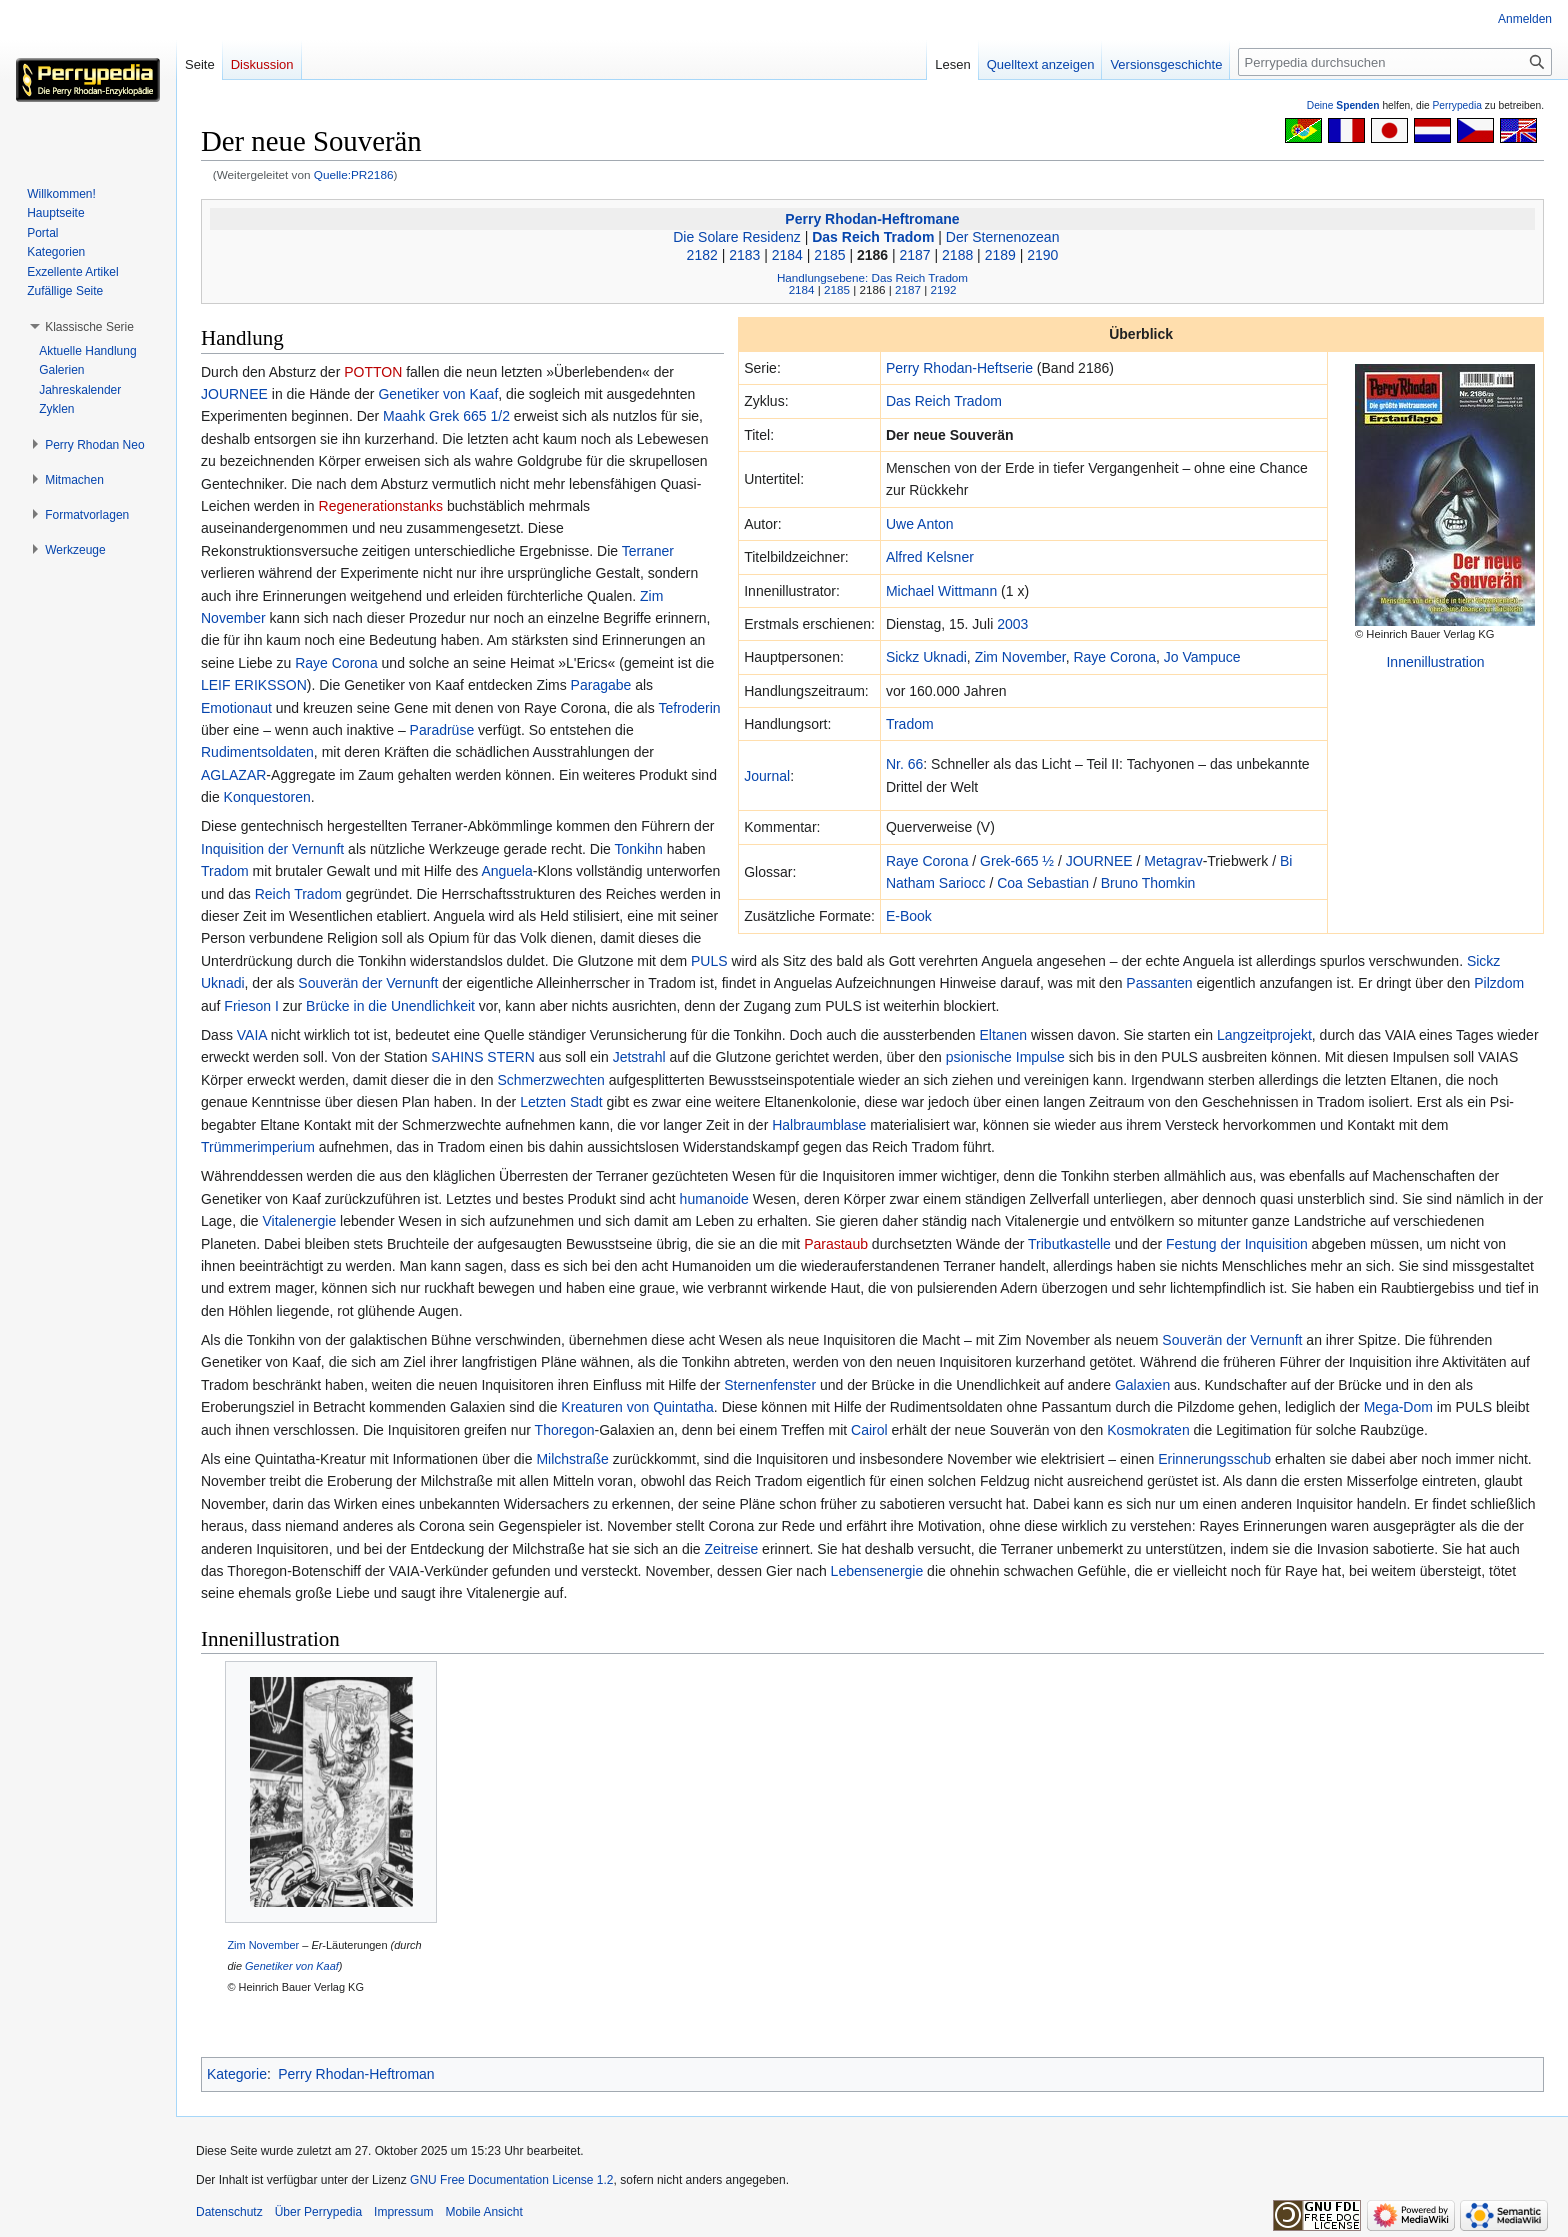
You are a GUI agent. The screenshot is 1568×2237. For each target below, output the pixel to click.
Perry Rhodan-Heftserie (959, 368)
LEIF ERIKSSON (254, 685)
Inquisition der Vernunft (272, 849)
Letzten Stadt (561, 1102)
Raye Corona (1114, 657)
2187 (915, 255)
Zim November (1020, 657)
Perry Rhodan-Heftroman (356, 2074)
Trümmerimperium (258, 1147)
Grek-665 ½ (1017, 861)
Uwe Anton (920, 524)
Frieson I (251, 1006)
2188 (957, 255)
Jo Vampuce (1202, 657)
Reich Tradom (298, 894)
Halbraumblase (819, 1125)
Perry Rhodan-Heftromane (872, 219)
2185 (829, 255)
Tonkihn (639, 849)
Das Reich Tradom (873, 237)
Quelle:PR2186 (354, 174)
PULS (709, 961)
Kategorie (237, 2074)
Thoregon (565, 1430)
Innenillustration (1435, 662)
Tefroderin (689, 708)
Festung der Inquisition (1237, 1244)
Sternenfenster (770, 1385)
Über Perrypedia (318, 2212)
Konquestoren (267, 797)
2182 (702, 255)
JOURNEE (1099, 861)
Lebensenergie (877, 1571)
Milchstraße (572, 1459)
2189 (1000, 255)
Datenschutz (229, 2212)
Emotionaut (236, 708)
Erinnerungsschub (1214, 1459)
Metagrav (1173, 861)
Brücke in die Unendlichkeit (390, 1006)
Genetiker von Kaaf (438, 394)
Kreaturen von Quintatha (637, 1407)
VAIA (252, 1035)
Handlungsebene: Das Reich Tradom (872, 277)
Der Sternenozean (1003, 237)
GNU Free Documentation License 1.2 (511, 2180)
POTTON (373, 372)
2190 (1042, 255)
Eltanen (1003, 1035)
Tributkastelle (1069, 1244)
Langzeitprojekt (1264, 1035)
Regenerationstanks (381, 506)
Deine (1343, 105)
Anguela (506, 871)
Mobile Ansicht (483, 2212)
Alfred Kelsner (930, 557)
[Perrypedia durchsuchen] (1395, 62)
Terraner (648, 551)
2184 (787, 255)
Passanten (1159, 983)
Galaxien (1142, 1385)
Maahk (404, 416)
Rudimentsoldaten (257, 752)
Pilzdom (1499, 983)
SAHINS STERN (482, 1057)
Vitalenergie (300, 1221)
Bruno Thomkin (1148, 883)
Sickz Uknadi (926, 657)
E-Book (909, 916)
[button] (89, 327)
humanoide (714, 1199)
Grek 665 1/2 (469, 416)
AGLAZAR (233, 775)
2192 (943, 289)
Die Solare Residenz (737, 237)
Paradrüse (442, 730)
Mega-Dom (1398, 1407)
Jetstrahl (639, 1057)
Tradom (910, 724)
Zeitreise (732, 1549)
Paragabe (601, 685)
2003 (1012, 624)
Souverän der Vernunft (368, 983)
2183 (744, 255)
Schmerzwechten (550, 1080)
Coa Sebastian (1043, 883)
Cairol (869, 1430)
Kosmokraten (1148, 1430)
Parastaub (836, 1244)
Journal (767, 776)
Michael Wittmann (941, 591)
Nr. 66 (904, 764)
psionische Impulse (1005, 1057)
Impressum (403, 2212)
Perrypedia (1457, 105)
